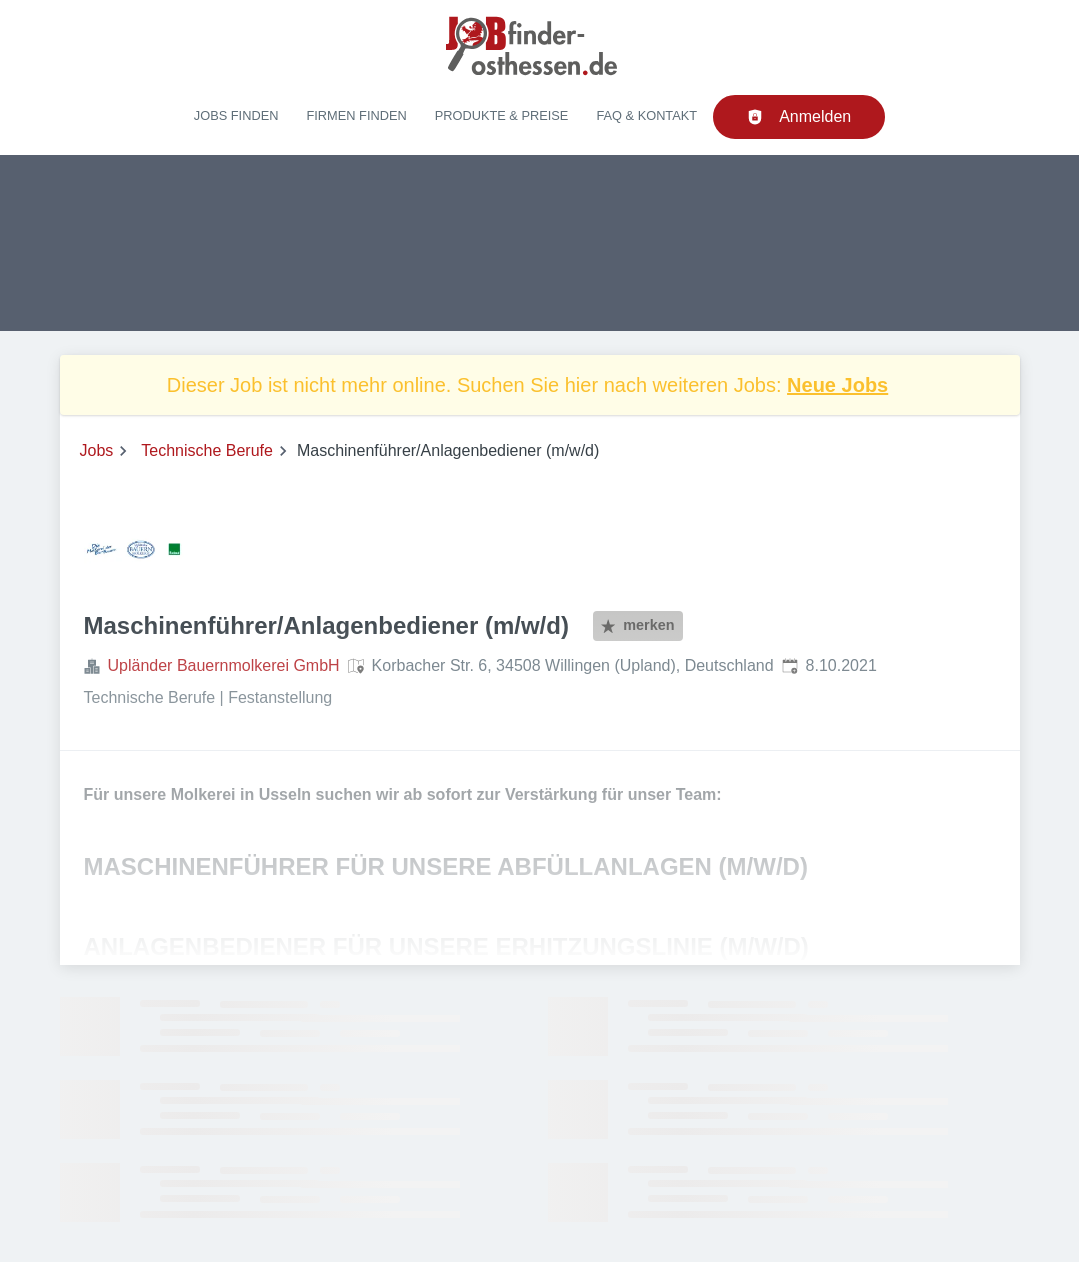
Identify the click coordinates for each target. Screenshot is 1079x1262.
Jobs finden (236, 115)
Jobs (97, 450)
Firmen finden (356, 115)
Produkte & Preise (502, 115)
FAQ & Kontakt (646, 115)
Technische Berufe (207, 450)
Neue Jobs (837, 385)
